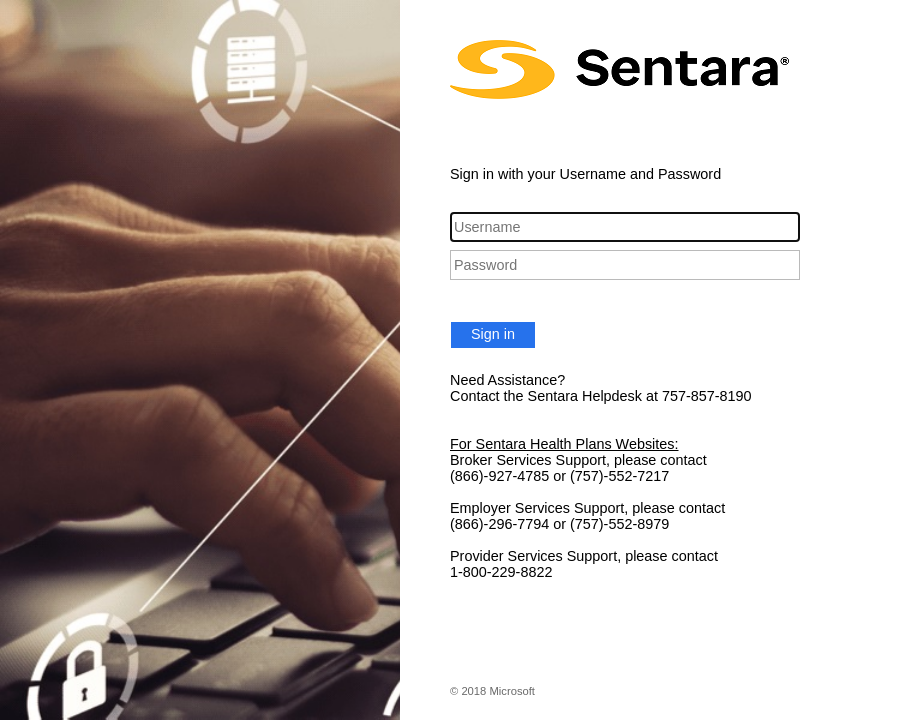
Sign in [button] (493, 334)
